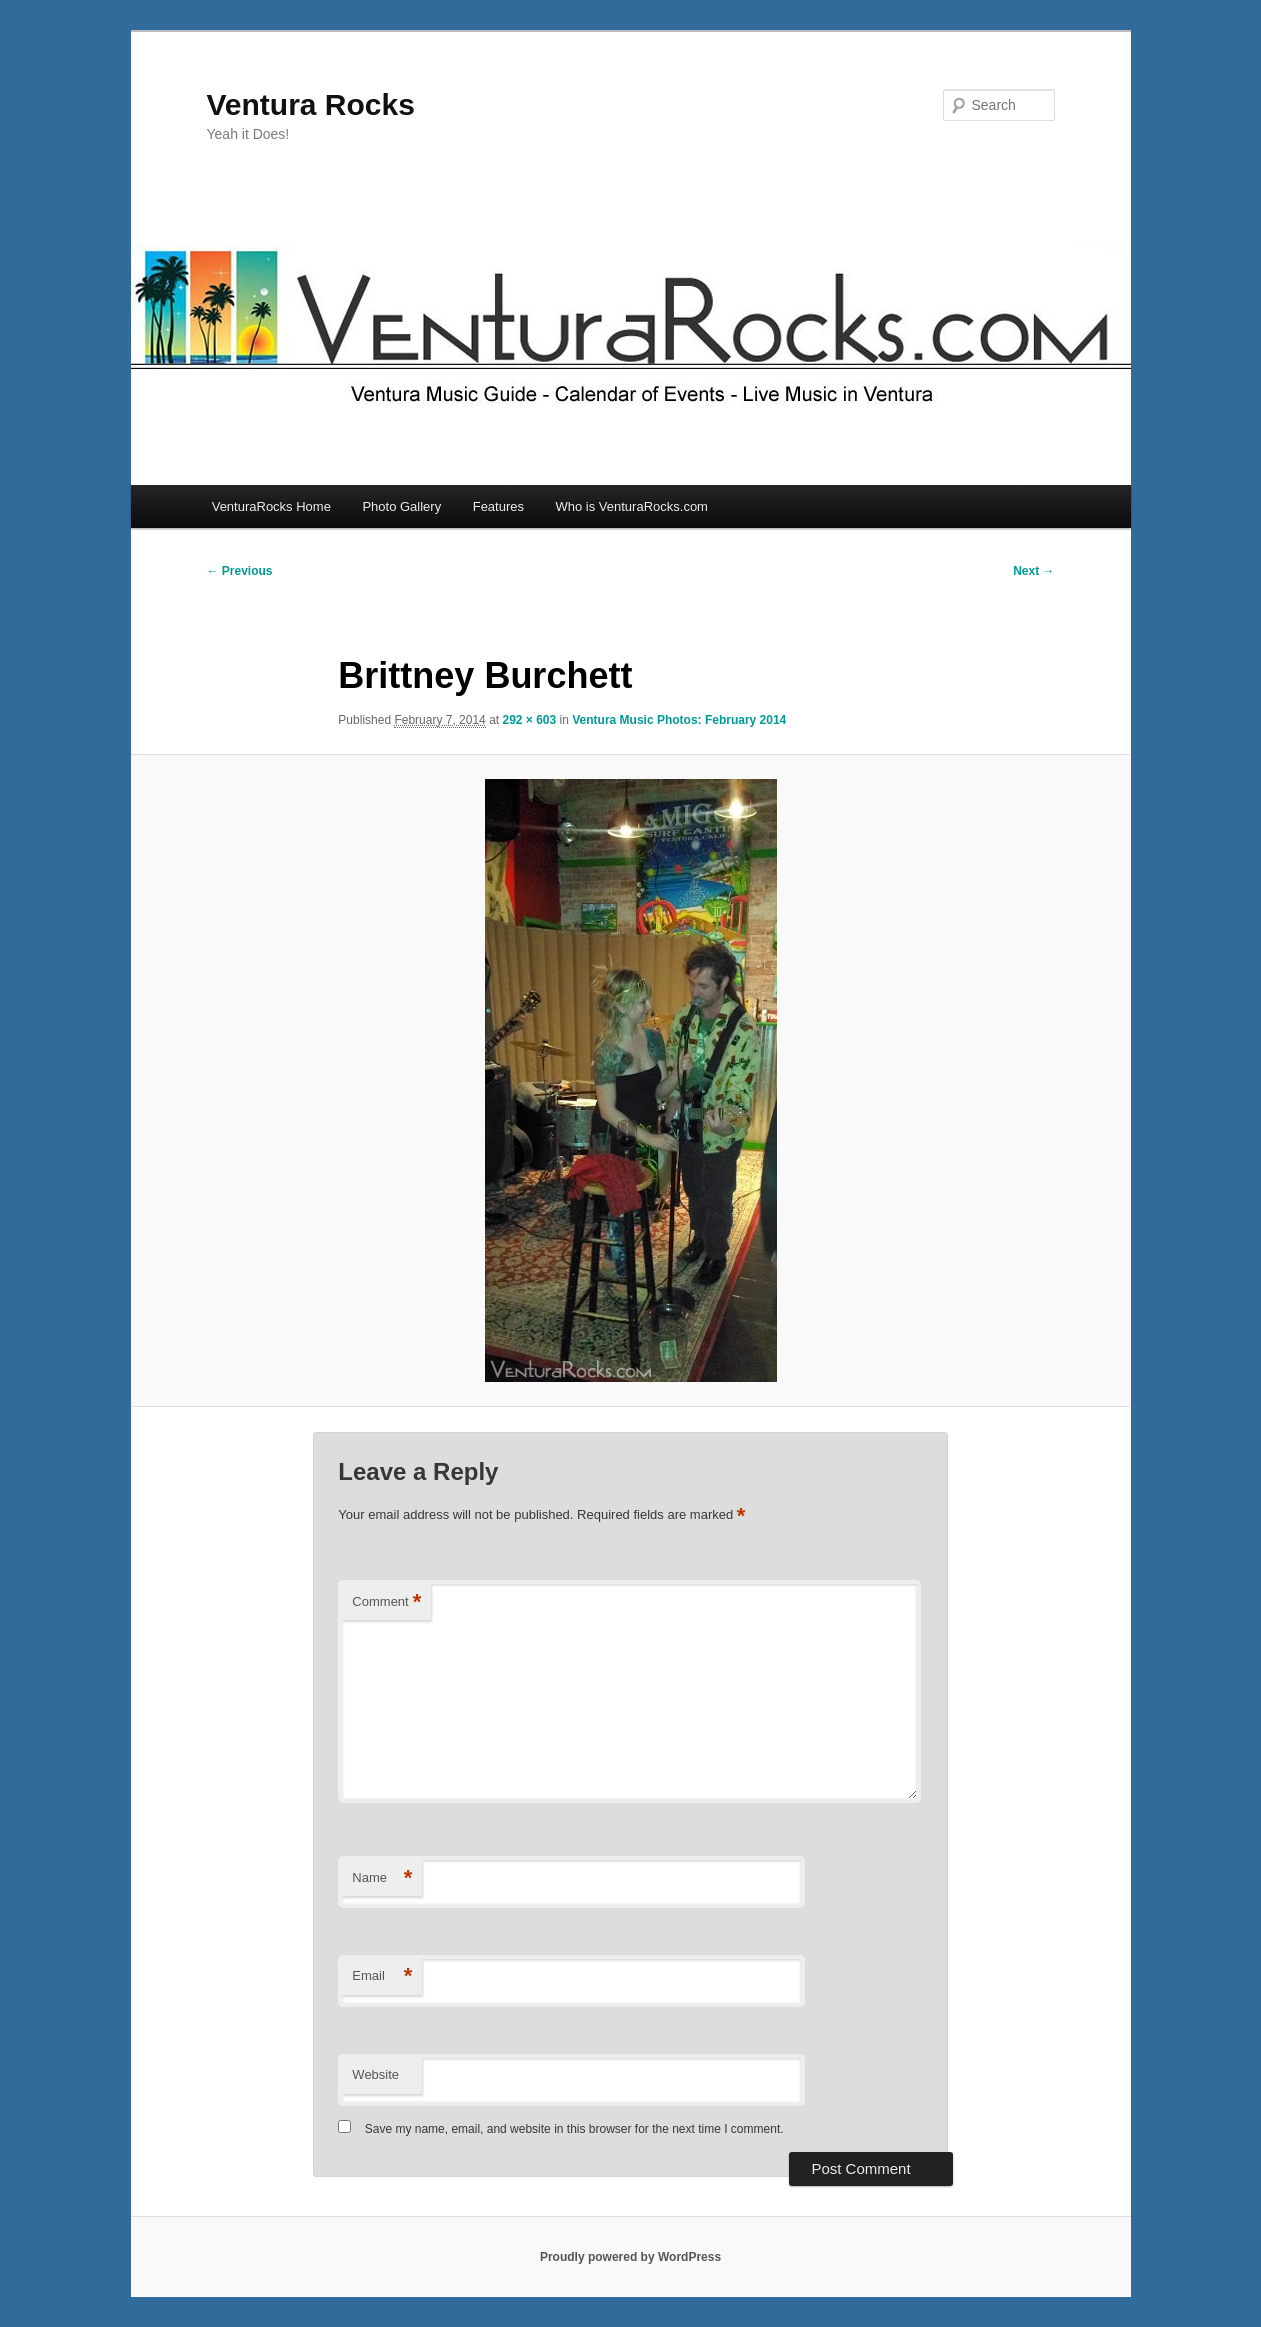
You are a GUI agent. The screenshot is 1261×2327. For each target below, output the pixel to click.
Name (382, 1878)
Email (382, 1976)
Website (375, 2074)
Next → (1033, 571)
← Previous (240, 571)
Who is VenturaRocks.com (632, 506)
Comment (386, 1602)
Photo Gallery (401, 506)
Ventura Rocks (311, 104)
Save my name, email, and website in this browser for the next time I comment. (574, 2129)
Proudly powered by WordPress (630, 2257)
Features (498, 506)
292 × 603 (529, 720)
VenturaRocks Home (271, 506)
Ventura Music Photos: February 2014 (679, 720)
